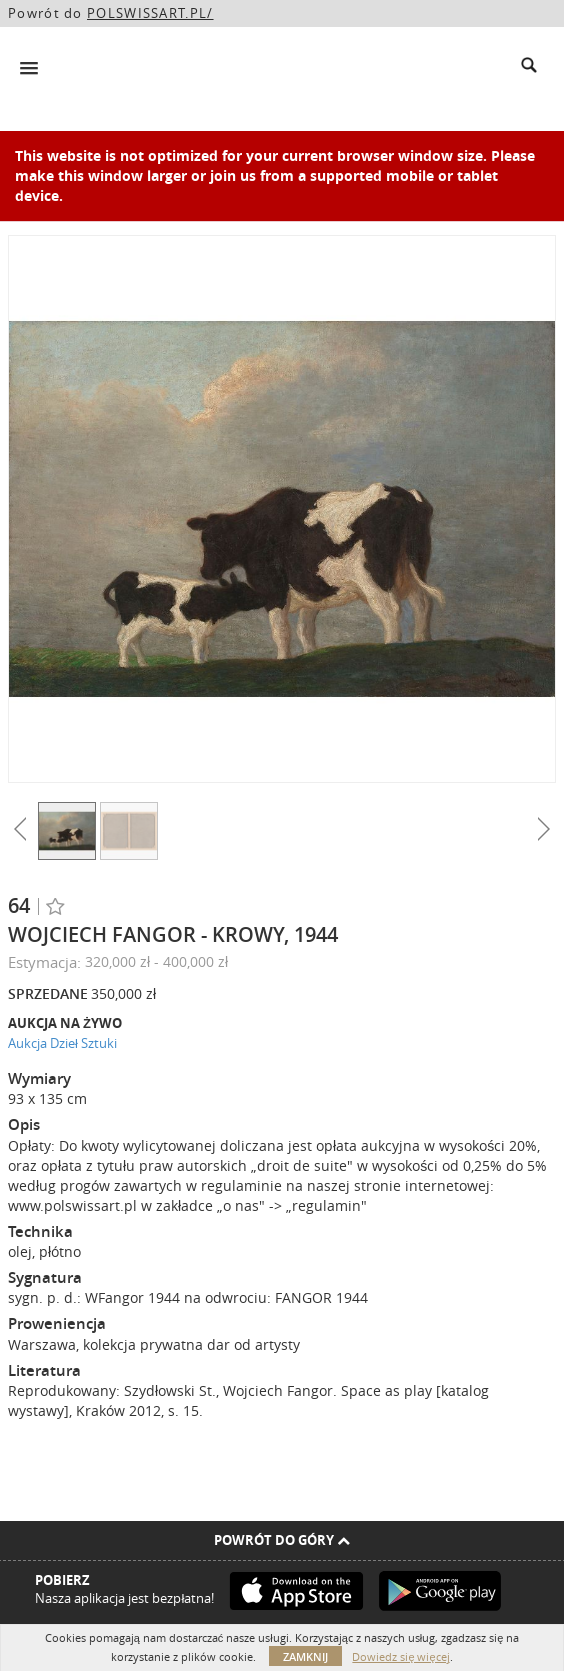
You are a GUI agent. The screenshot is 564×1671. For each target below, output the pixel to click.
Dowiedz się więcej (400, 1656)
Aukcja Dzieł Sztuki (62, 1043)
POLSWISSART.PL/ (150, 13)
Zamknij (305, 1656)
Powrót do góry (282, 1540)
